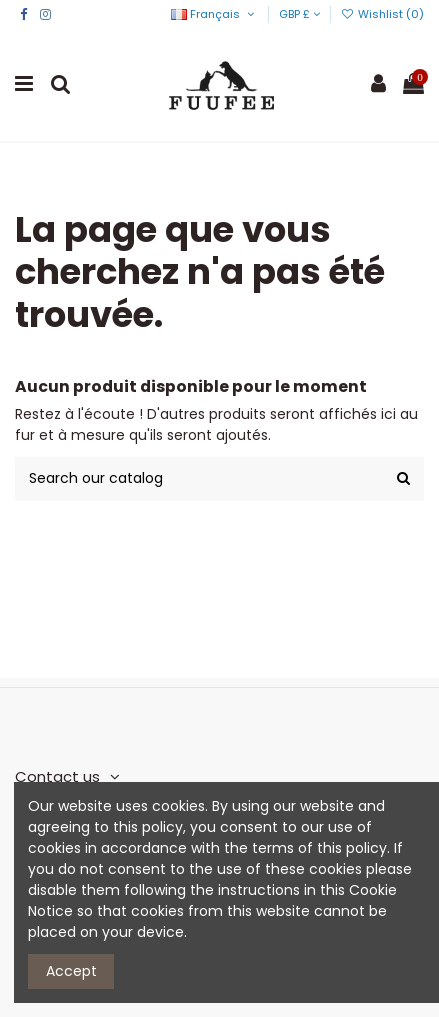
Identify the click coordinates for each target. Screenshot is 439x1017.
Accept (71, 971)
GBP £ (299, 14)
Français (214, 14)
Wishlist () (382, 14)
